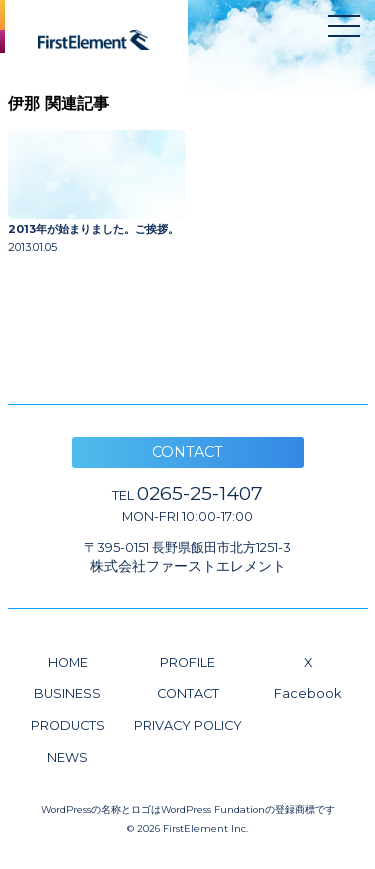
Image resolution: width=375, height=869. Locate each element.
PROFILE (187, 662)
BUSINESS (67, 693)
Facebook (307, 693)
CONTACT (188, 693)
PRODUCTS (68, 725)
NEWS (67, 757)
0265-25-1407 (187, 493)
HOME (68, 662)
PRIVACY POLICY (188, 725)
